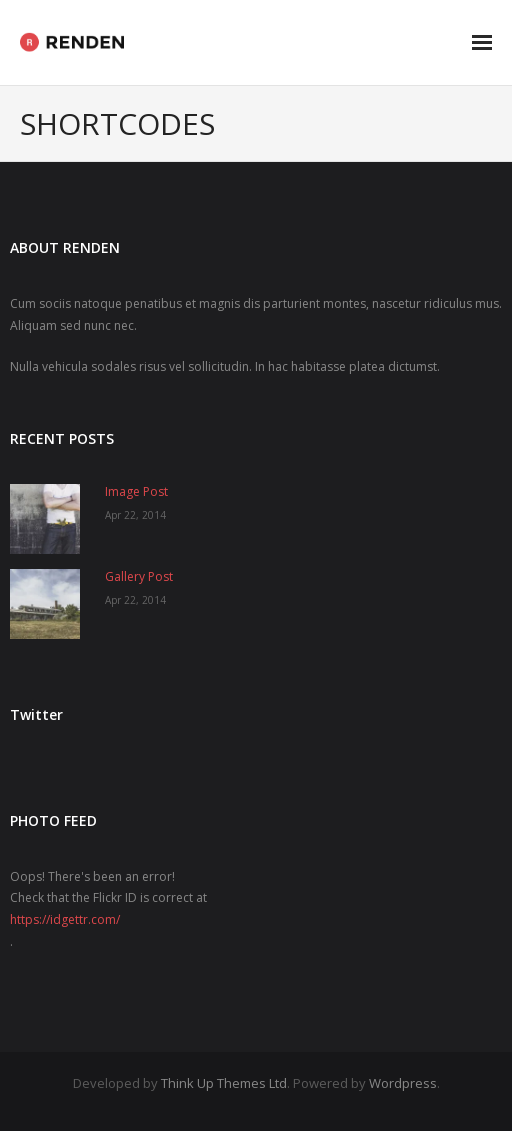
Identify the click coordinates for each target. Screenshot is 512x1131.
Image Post (136, 492)
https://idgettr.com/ (65, 919)
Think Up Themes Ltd (224, 1083)
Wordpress (403, 1083)
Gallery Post (139, 577)
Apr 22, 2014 (135, 515)
